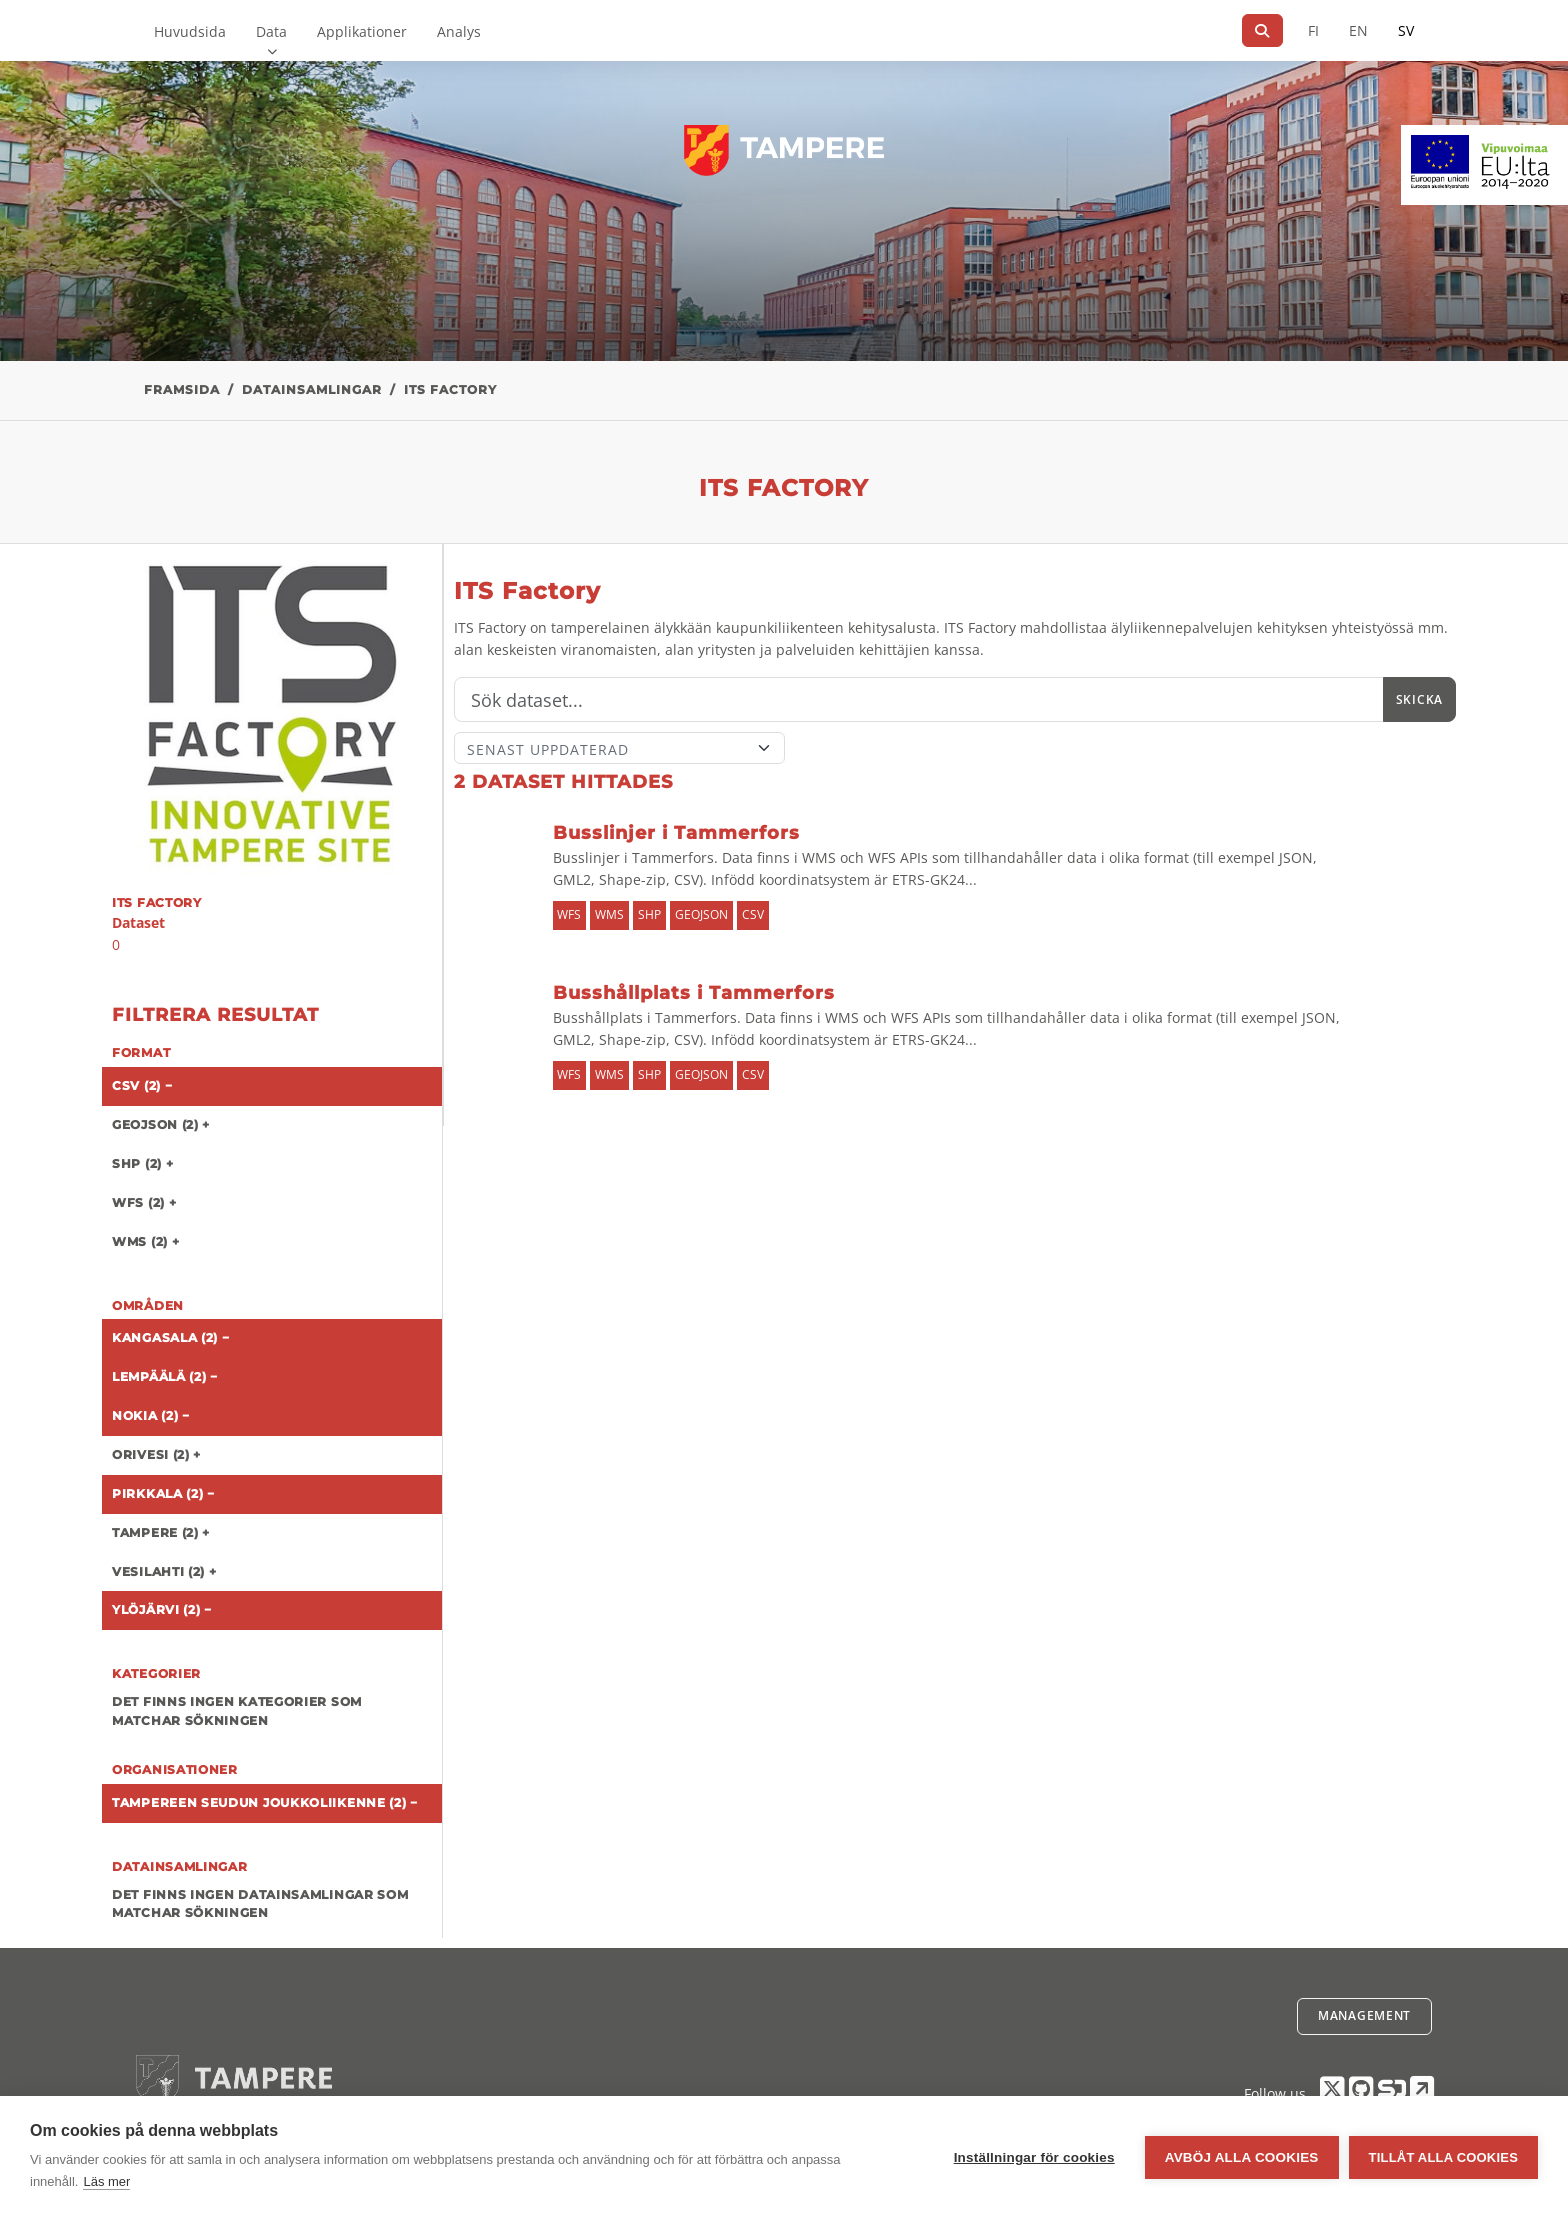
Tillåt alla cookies (1443, 2157)
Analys (459, 31)
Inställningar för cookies (1034, 2157)
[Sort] (619, 748)
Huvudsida (190, 31)
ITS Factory (450, 389)
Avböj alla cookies (1242, 2157)
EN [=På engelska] (1358, 30)
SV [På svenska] (1406, 30)
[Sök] (1262, 30)
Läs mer (106, 2181)
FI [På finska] (1313, 30)
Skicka (1419, 699)
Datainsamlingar (312, 389)
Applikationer (362, 31)
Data (271, 31)
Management (1364, 2015)
